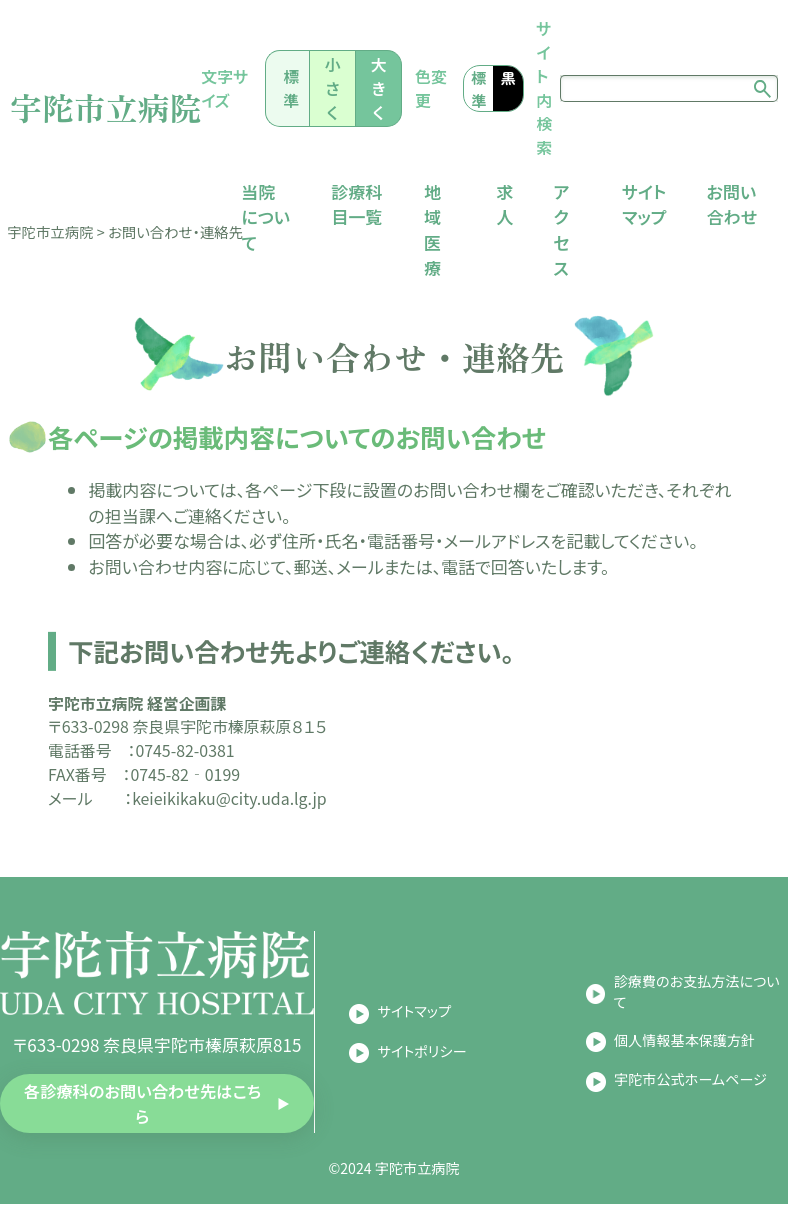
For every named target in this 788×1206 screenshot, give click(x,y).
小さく (340, 88)
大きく (384, 88)
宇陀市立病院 (112, 106)
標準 (301, 88)
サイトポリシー (422, 1052)
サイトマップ (414, 1013)
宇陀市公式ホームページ (690, 1081)
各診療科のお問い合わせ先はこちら (142, 1104)
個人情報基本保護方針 (684, 1041)
